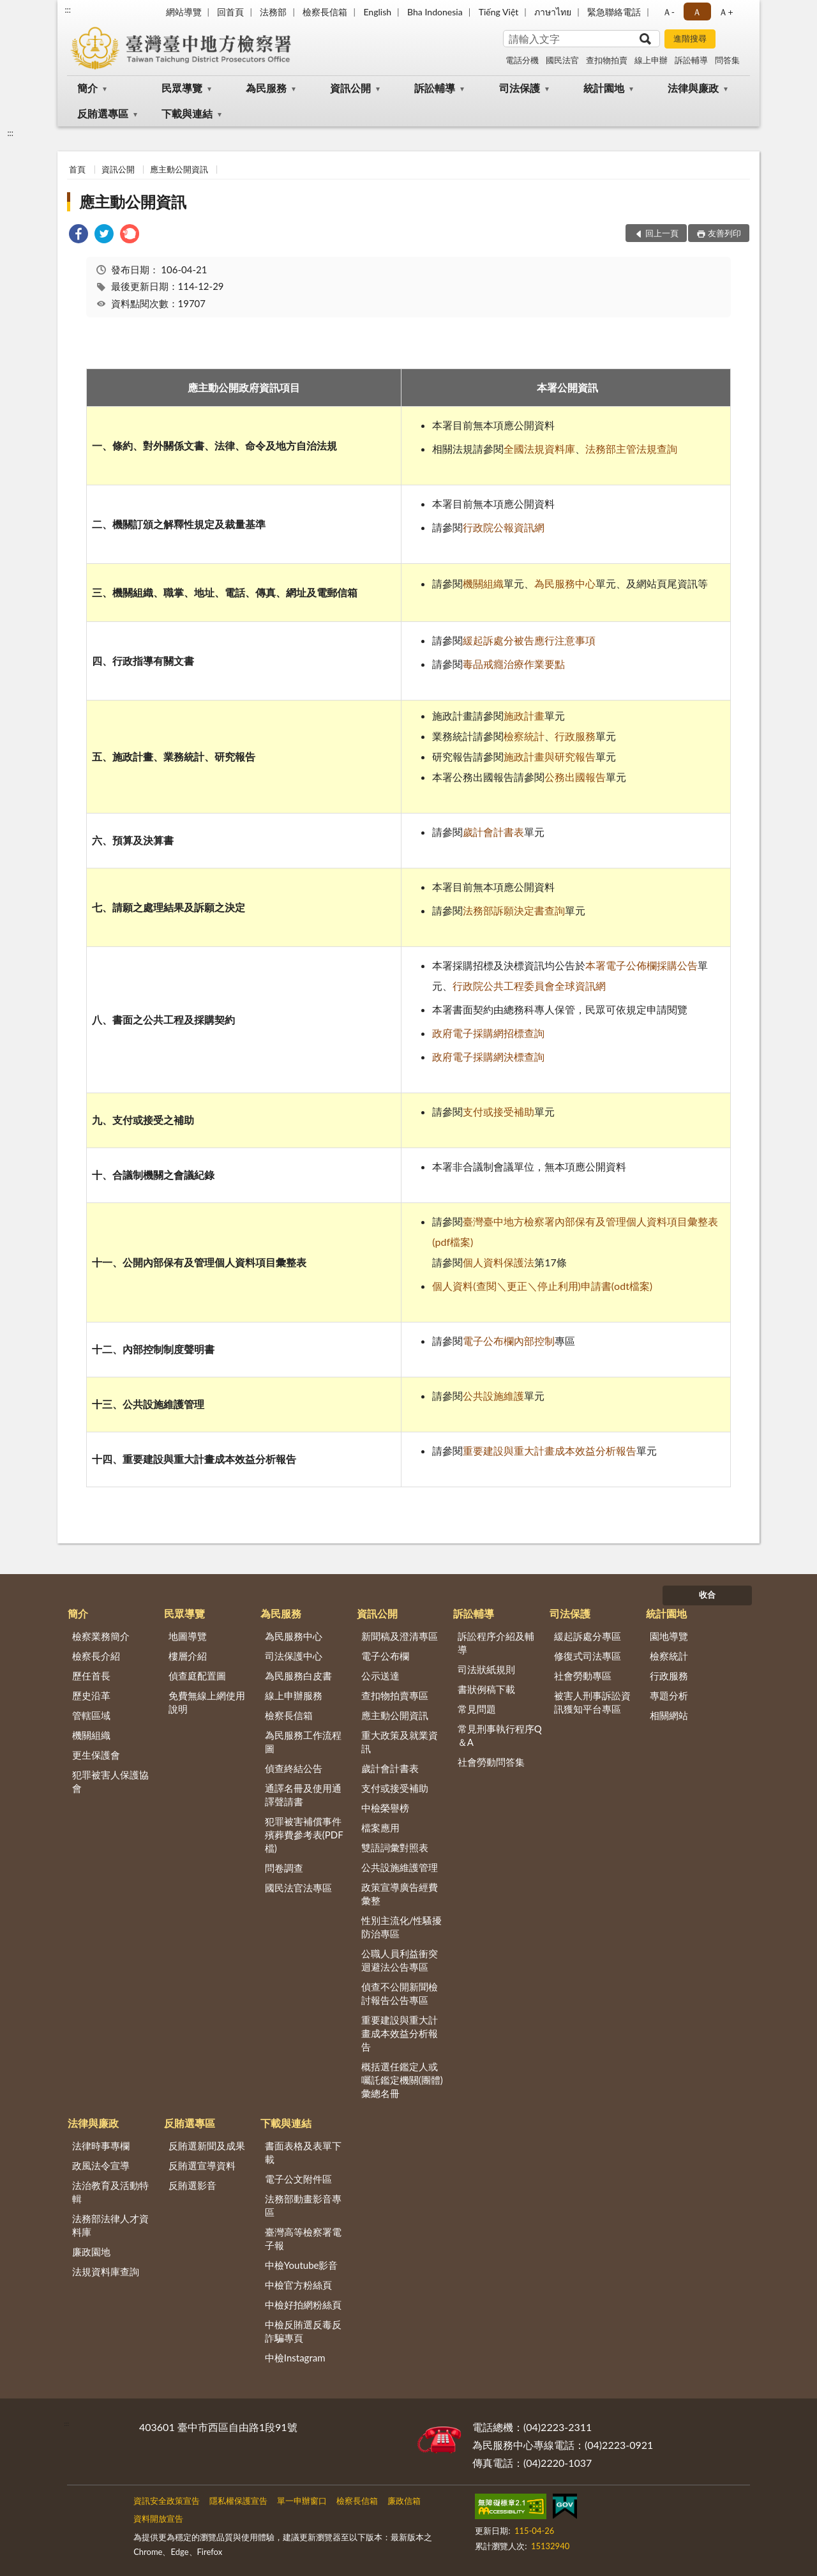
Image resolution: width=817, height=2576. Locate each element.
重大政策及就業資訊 (399, 1741)
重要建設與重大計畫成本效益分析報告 (549, 1450)
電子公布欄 (385, 1656)
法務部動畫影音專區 (303, 2205)
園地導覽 (669, 1636)
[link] (78, 235)
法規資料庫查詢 (105, 2271)
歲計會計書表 (493, 832)
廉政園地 (91, 2251)
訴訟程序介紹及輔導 (496, 1642)
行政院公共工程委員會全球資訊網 (529, 986)
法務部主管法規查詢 (631, 449)
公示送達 (380, 1675)
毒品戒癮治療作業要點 (514, 664)
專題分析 (669, 1695)
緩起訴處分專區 (587, 1636)
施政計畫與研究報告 (550, 756)
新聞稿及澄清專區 (399, 1636)
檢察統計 (524, 736)
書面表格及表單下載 (303, 2152)
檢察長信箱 (325, 11)
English (377, 11)
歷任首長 (91, 1675)
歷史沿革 (91, 1695)
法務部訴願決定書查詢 (514, 910)
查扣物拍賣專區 (394, 1695)
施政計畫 (524, 715)
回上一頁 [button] (661, 233)
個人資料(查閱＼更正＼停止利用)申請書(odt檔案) (542, 1286)
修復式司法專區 (587, 1656)
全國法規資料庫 (539, 449)
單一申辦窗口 (302, 2501)
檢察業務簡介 (101, 1636)
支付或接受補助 (498, 1111)
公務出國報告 (575, 777)
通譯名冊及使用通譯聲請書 (303, 1794)
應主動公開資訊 (179, 169)
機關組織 (483, 583)
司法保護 (519, 88)
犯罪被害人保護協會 (110, 1781)
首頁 (77, 169)
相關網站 (669, 1715)
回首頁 (230, 11)
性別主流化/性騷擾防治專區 (401, 1926)
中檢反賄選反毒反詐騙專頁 (303, 2331)
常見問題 (477, 1709)
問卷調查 (284, 1868)
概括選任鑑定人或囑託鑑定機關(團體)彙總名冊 (402, 2080)
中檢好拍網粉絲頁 (303, 2304)
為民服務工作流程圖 (303, 1741)
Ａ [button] (697, 11)
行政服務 (575, 736)
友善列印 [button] (724, 233)
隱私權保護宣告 (238, 2501)
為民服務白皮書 (298, 1675)
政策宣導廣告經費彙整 (399, 1893)
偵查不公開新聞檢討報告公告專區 (399, 1993)
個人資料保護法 (498, 1262)
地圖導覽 (188, 1636)
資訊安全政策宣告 (166, 2501)
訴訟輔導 (691, 60)
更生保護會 (96, 1755)
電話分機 (522, 60)
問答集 (727, 60)
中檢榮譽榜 (385, 1808)
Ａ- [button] (669, 11)
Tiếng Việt (499, 11)
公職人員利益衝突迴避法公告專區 (399, 1960)
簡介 (87, 88)
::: (67, 9)
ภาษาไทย (552, 11)
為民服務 (266, 88)
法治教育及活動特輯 (110, 2191)
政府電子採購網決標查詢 (488, 1056)
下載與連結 (187, 113)
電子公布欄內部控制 (509, 1341)
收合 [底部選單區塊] (707, 1594)
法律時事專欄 (101, 2145)
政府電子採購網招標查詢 (488, 1033)
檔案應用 (380, 1827)
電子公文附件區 (298, 2179)
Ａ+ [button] (726, 11)
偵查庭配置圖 (197, 1675)
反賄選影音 (192, 2185)
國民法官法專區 (298, 1887)
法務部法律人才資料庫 (110, 2225)
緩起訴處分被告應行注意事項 (529, 640)
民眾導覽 (181, 88)
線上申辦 (651, 60)
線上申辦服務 (293, 1695)
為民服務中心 (565, 583)
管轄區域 (91, 1715)
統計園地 (603, 88)
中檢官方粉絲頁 (298, 2285)
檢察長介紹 (96, 1656)
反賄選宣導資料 (202, 2165)
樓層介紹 (188, 1656)
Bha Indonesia (435, 11)
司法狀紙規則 (486, 1669)
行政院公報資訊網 (503, 527)
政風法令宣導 (101, 2165)
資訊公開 (350, 88)
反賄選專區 (102, 113)
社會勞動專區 (582, 1675)
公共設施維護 (493, 1396)
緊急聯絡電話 (614, 11)
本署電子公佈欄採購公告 (641, 965)
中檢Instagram (295, 2357)
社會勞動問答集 (491, 1762)
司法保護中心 (293, 1656)
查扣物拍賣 (606, 60)
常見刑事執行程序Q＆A (500, 1735)
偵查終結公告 (293, 1768)
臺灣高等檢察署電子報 (303, 2238)
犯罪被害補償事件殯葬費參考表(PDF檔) (304, 1834)
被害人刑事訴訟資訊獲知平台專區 (592, 1702)
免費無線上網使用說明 (207, 1702)
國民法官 (562, 60)
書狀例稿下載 (486, 1689)
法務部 (273, 11)
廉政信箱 (404, 2501)
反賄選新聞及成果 (207, 2145)
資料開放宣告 (158, 2518)
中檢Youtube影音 (301, 2265)
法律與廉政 (693, 88)
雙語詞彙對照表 (394, 1847)
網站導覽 (184, 11)
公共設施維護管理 (399, 1867)
